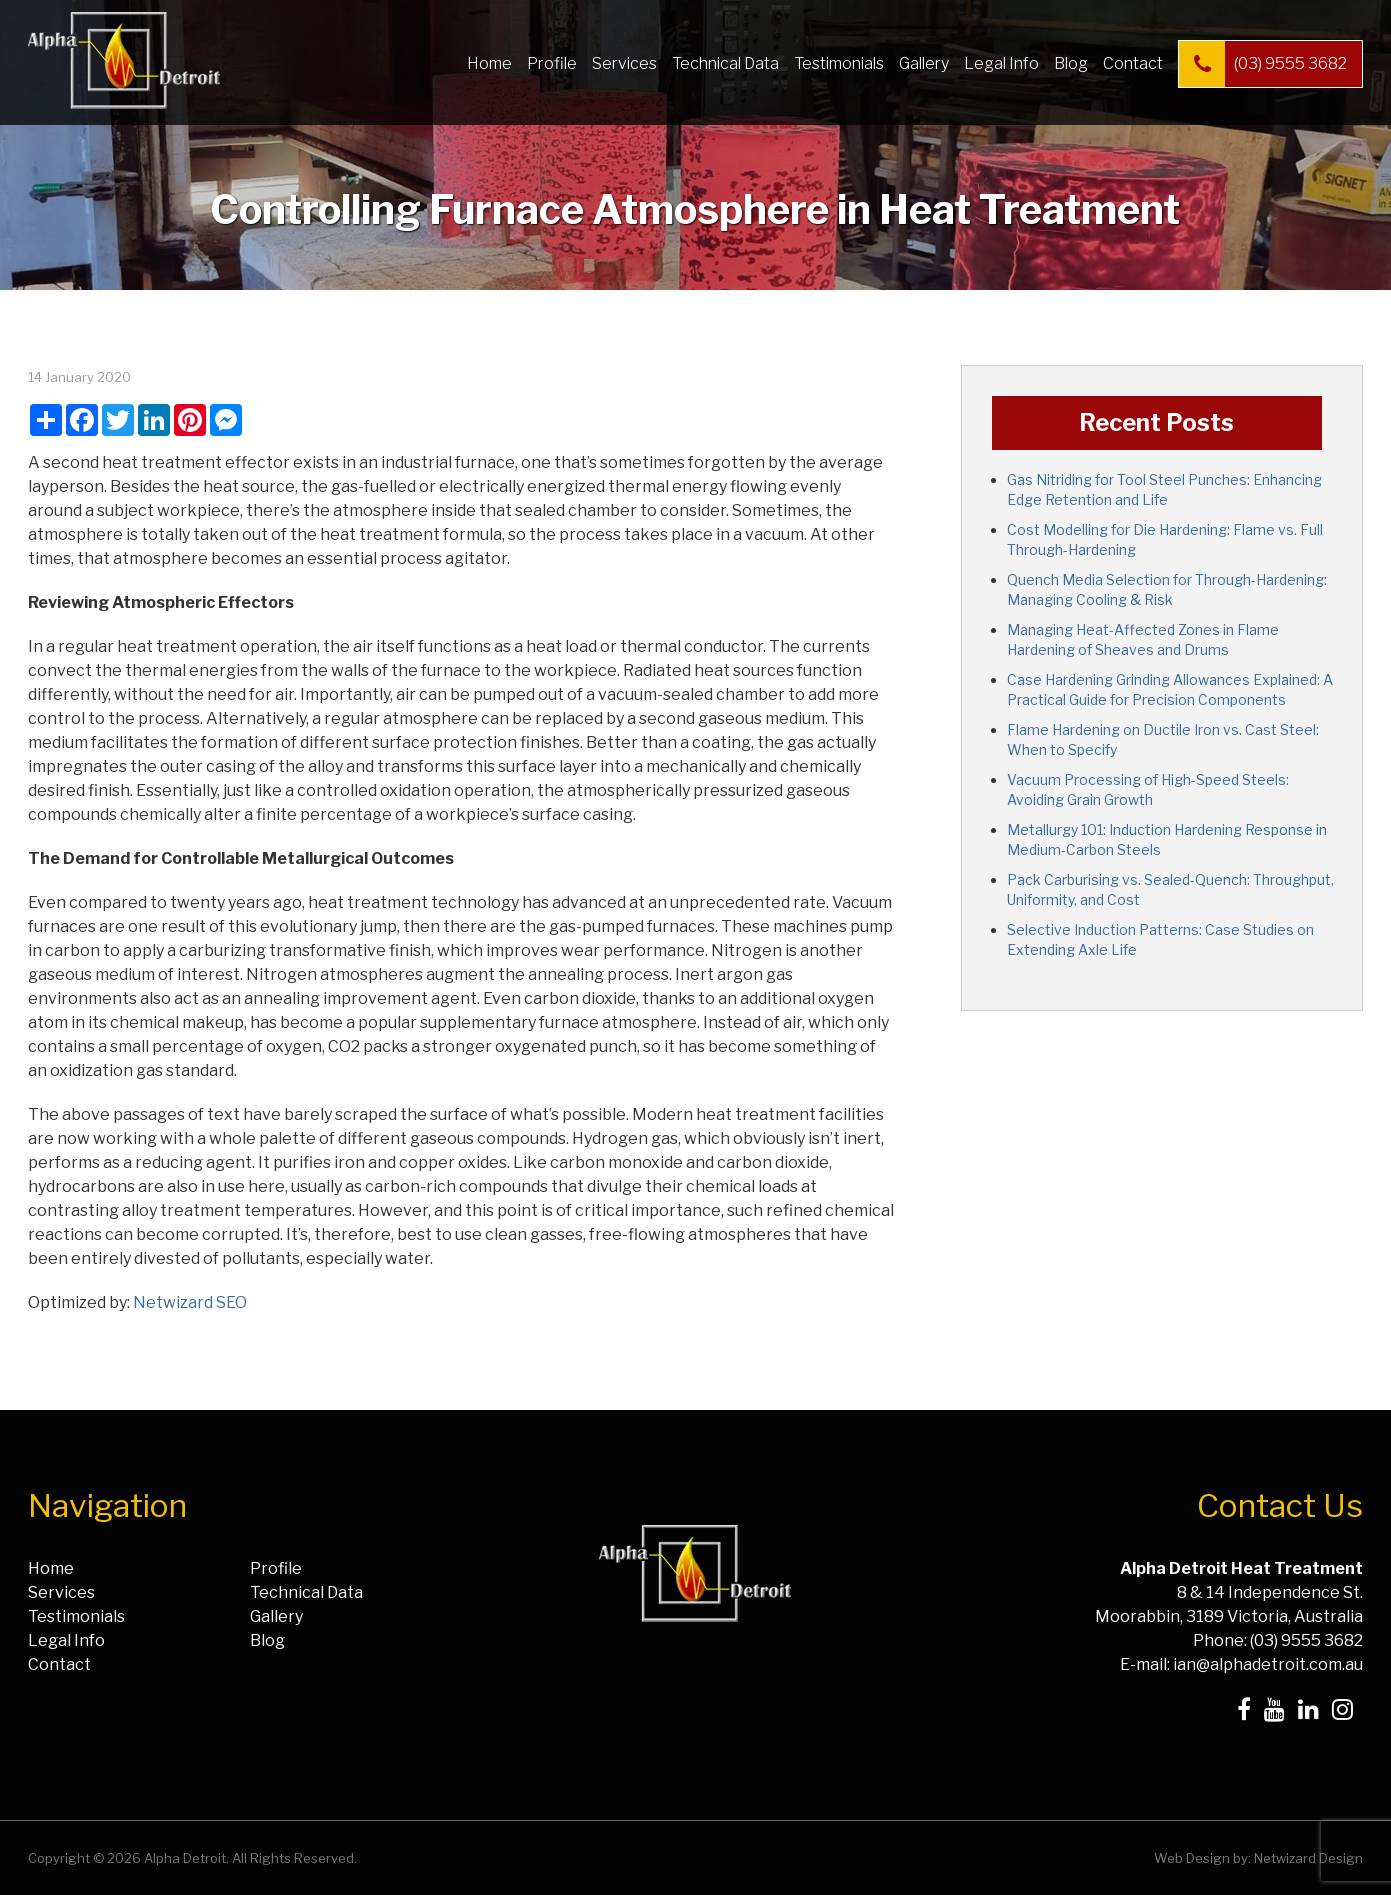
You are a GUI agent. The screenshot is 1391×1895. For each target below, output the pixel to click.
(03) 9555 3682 (1263, 64)
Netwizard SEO (190, 1302)
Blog (1071, 63)
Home (489, 63)
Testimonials (839, 63)
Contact (1133, 63)
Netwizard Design (1308, 1858)
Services (624, 63)
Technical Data (725, 63)
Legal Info (1001, 63)
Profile (552, 63)
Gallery (924, 63)
